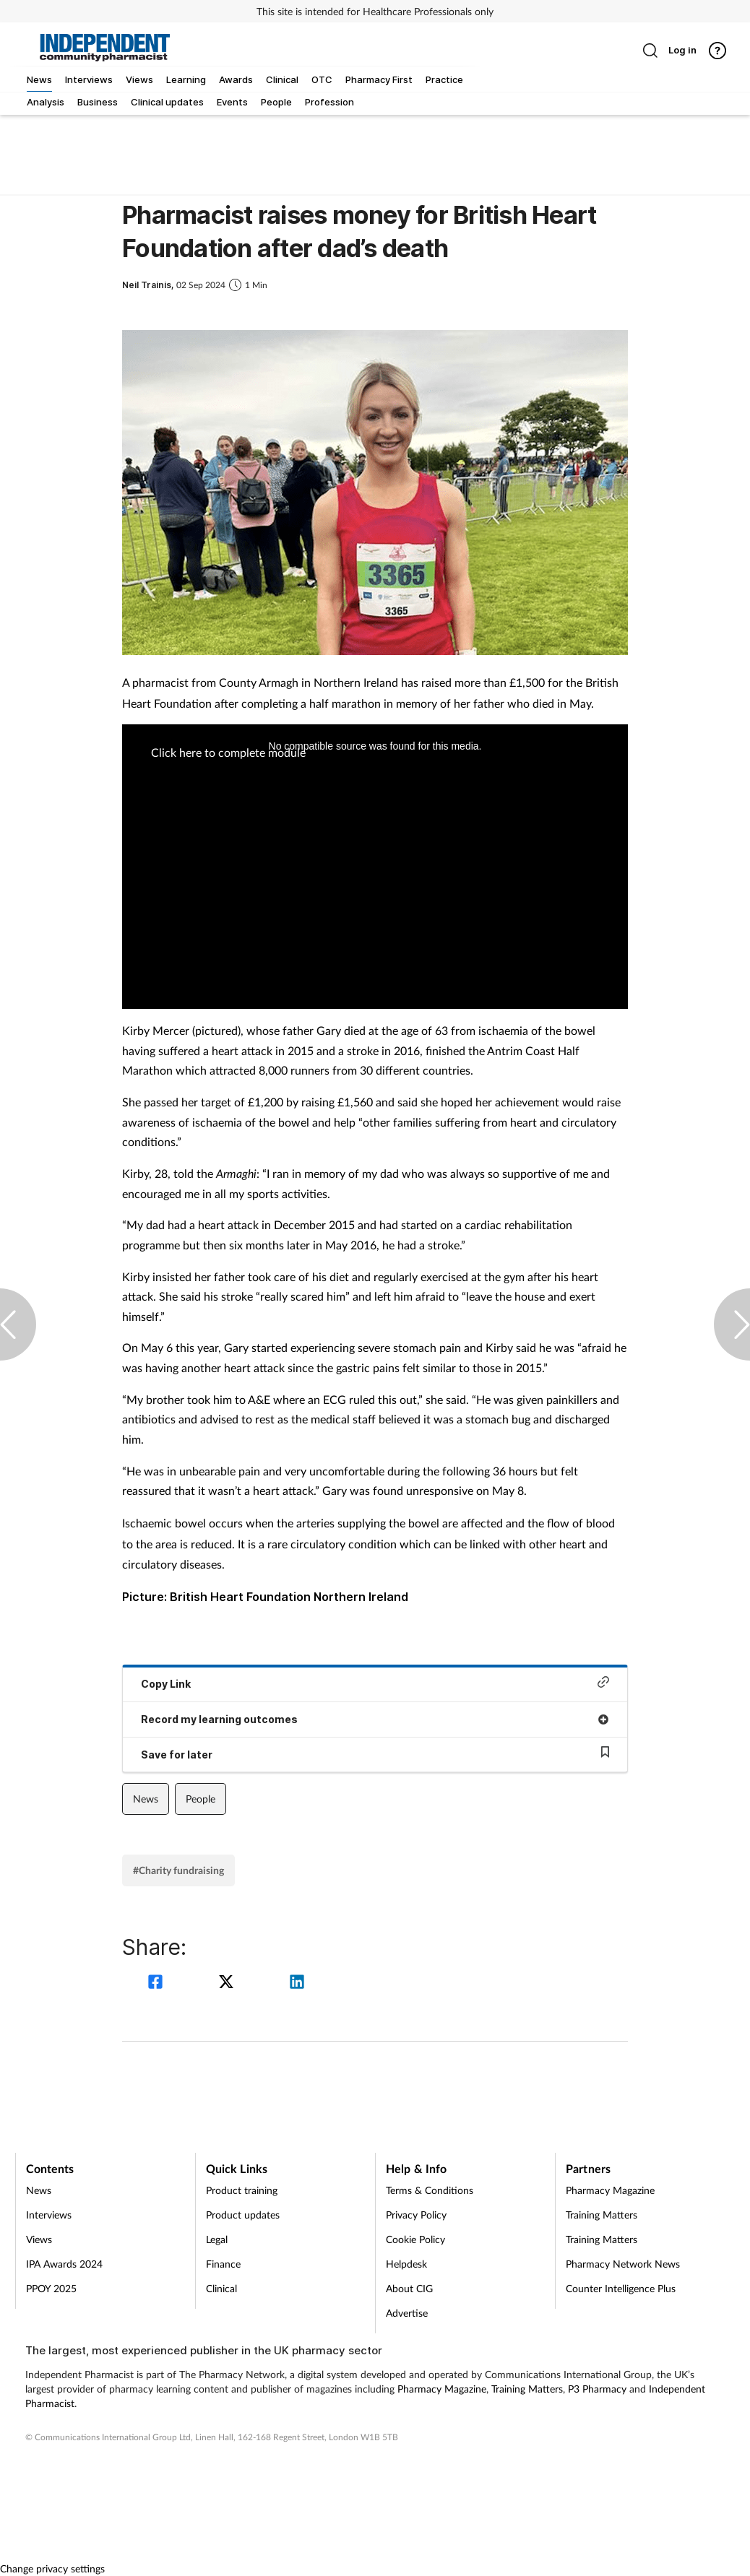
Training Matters (601, 2214)
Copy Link (375, 1683)
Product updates (243, 2214)
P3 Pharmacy (597, 2388)
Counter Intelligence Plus (621, 2288)
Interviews (49, 2214)
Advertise (407, 2313)
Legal (217, 2239)
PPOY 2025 (51, 2288)
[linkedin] (297, 1983)
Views (39, 2239)
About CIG (409, 2288)
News (145, 1798)
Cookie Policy (415, 2239)
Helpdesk (406, 2264)
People (200, 1798)
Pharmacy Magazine (610, 2190)
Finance (223, 2264)
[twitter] (228, 1983)
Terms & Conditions (429, 2190)
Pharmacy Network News (623, 2264)
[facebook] (157, 1983)
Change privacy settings (52, 2568)
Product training (241, 2190)
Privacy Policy (416, 2214)
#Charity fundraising (178, 1870)
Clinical (221, 2288)
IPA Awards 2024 (64, 2264)
